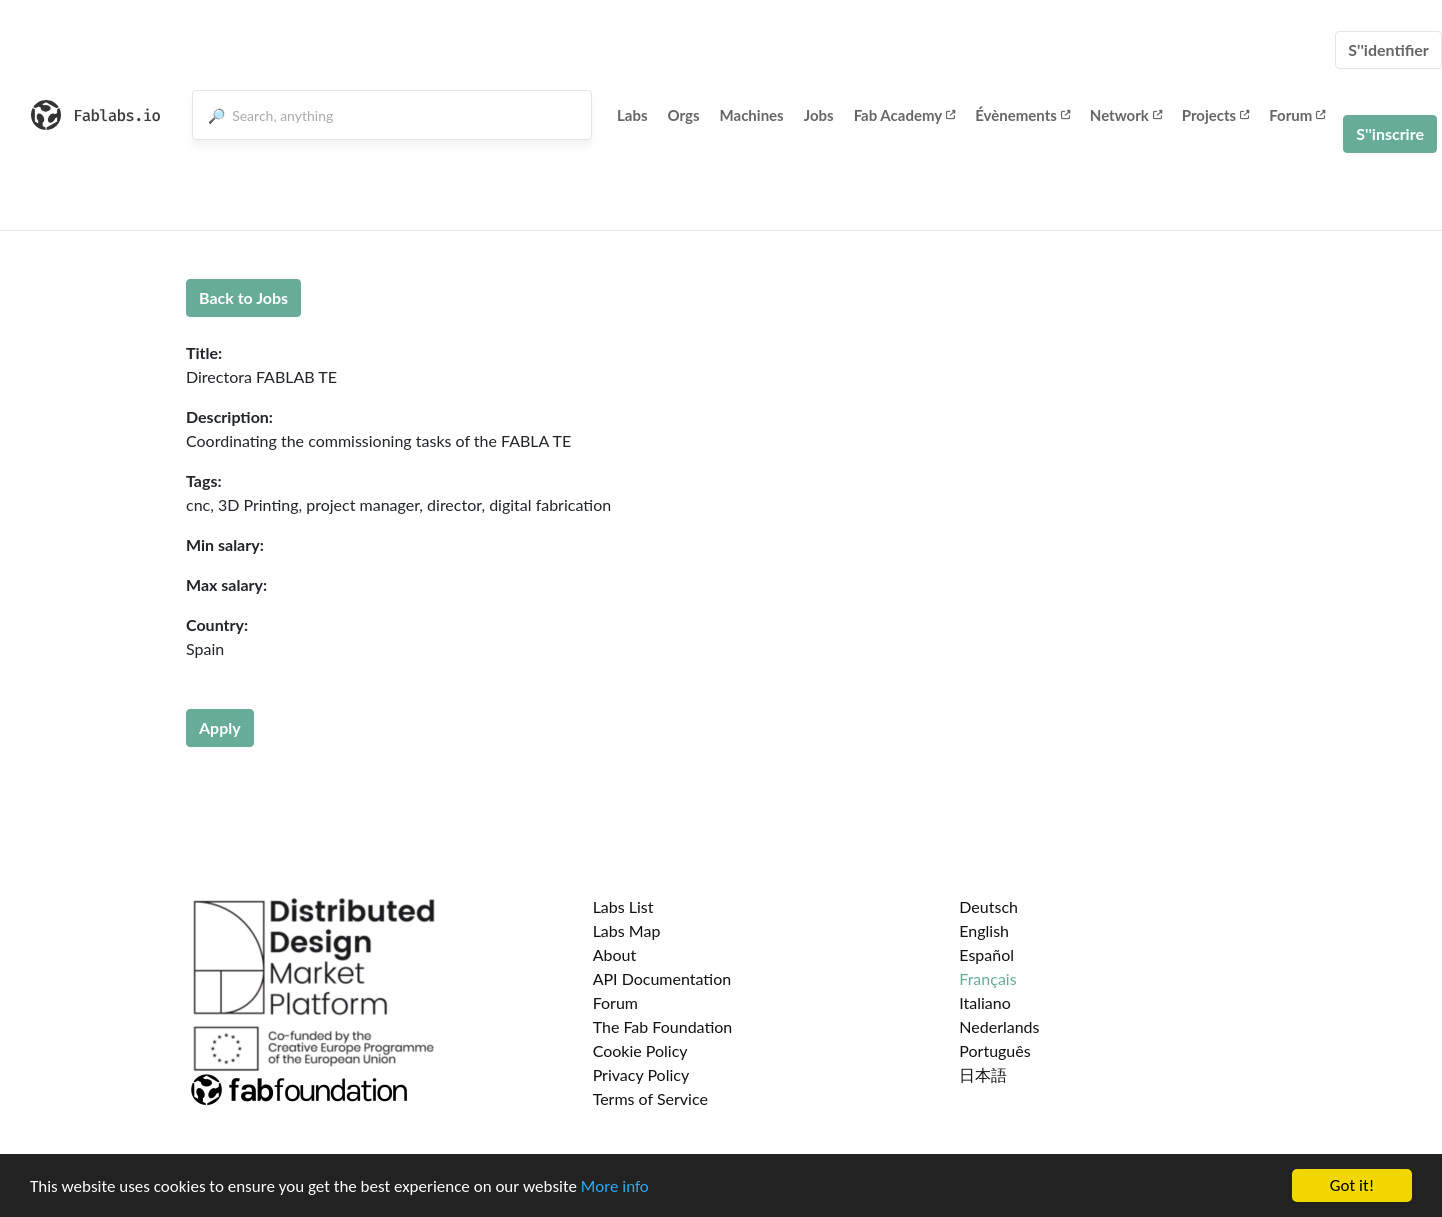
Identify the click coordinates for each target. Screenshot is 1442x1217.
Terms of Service (650, 1098)
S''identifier (1388, 49)
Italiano (985, 1002)
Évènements (1022, 115)
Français (987, 978)
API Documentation (662, 978)
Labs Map (627, 930)
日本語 (983, 1074)
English (984, 930)
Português (994, 1050)
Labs (632, 115)
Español (986, 954)
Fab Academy (905, 115)
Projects (1215, 115)
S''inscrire (1390, 133)
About (615, 954)
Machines (752, 115)
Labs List (623, 906)
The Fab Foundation (663, 1026)
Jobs (819, 115)
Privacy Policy (641, 1074)
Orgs (684, 115)
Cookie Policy (640, 1050)
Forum (1297, 115)
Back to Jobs (243, 297)
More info (615, 1186)
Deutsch (988, 906)
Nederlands (999, 1026)
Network (1126, 115)
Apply (220, 727)
